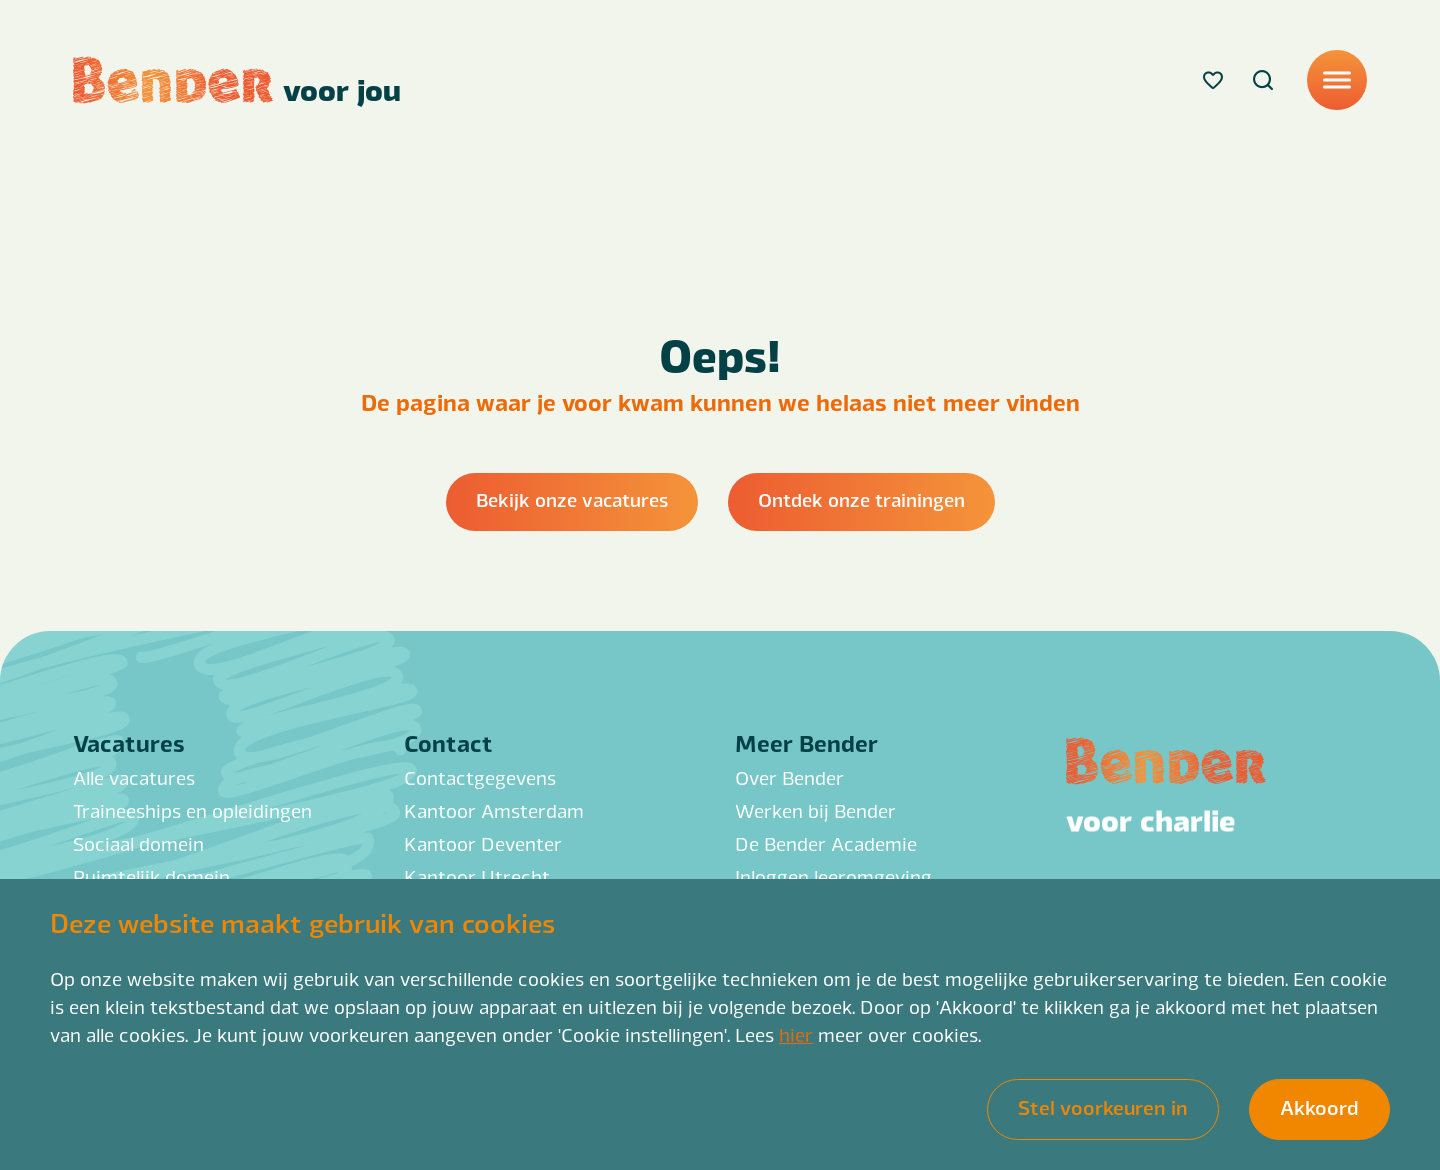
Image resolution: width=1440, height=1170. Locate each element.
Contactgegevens (480, 777)
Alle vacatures (134, 777)
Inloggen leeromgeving (833, 876)
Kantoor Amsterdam (494, 810)
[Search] (1263, 80)
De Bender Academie (826, 843)
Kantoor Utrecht (477, 876)
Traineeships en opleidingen (192, 810)
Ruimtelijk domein (151, 876)
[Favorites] (1213, 80)
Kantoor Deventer (483, 843)
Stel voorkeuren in (1103, 1107)
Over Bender (789, 777)
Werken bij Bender (815, 810)
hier (796, 1034)
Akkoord (1319, 1107)
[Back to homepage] (237, 80)
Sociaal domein (138, 843)
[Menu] (1337, 80)
